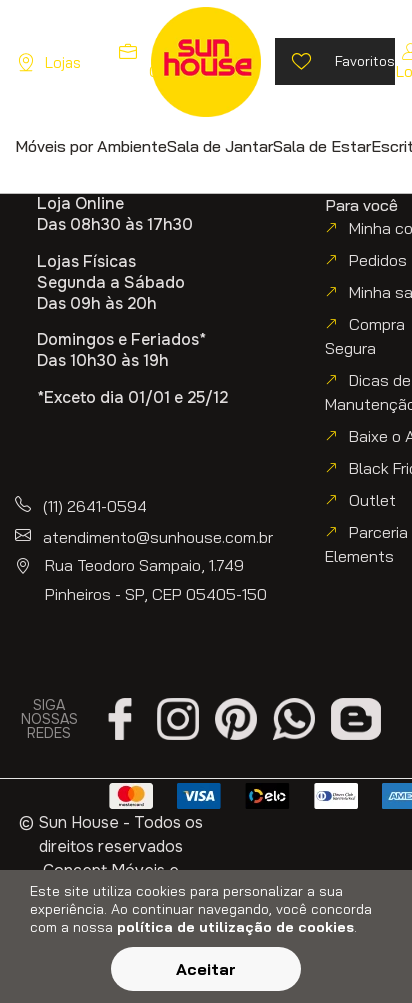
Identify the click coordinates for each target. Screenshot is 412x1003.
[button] (91, 145)
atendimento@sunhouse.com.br (158, 537)
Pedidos (378, 260)
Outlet (372, 500)
